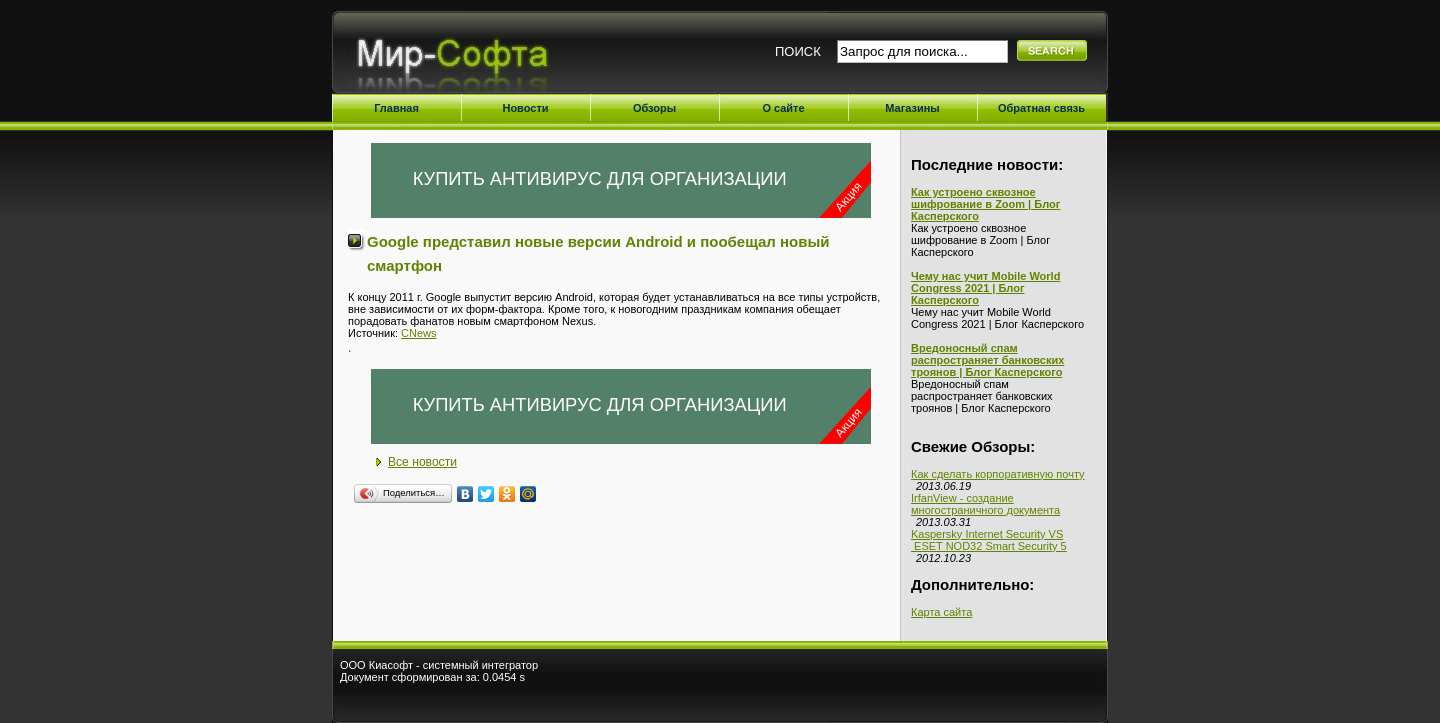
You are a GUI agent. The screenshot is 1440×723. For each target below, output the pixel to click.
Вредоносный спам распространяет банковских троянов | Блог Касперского (987, 360)
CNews (418, 333)
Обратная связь (1041, 108)
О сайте (783, 108)
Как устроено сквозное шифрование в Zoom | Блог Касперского (985, 204)
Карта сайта (941, 612)
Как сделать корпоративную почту (998, 474)
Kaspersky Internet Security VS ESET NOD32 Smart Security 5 (989, 540)
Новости (525, 108)
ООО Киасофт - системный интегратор (439, 665)
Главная (396, 108)
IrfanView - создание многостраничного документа (985, 504)
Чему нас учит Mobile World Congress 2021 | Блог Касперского (985, 288)
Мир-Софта (460, 57)
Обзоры (654, 108)
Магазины (912, 108)
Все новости (422, 462)
